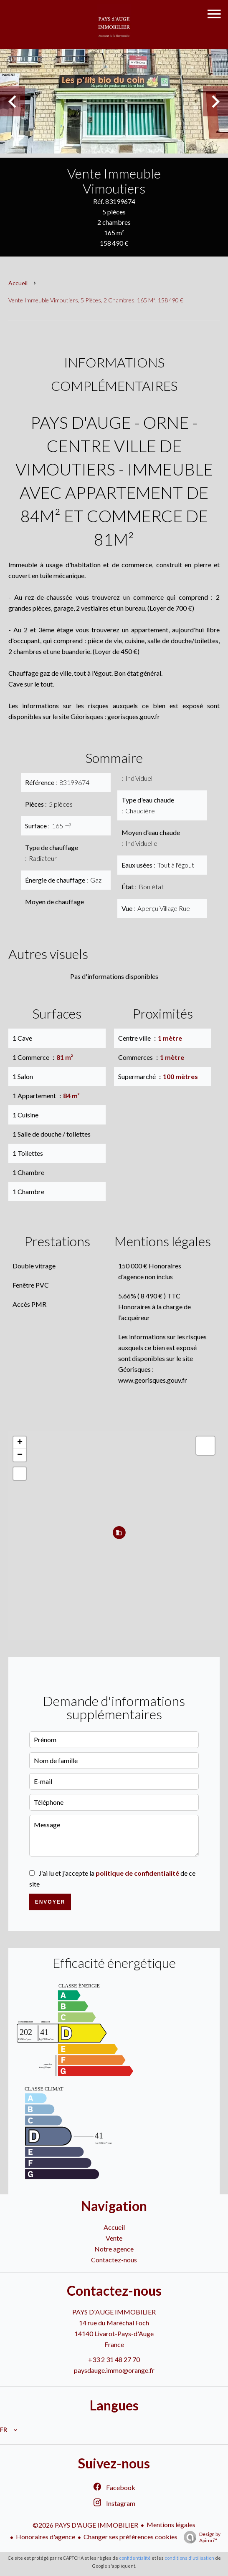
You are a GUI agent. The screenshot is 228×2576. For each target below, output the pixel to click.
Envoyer (50, 1902)
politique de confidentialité (137, 1873)
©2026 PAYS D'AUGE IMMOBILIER (85, 2525)
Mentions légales (171, 2524)
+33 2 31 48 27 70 (114, 2359)
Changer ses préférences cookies (130, 2537)
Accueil (18, 283)
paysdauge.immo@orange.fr (114, 2370)
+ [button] (20, 1442)
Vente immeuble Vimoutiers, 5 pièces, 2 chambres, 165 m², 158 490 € (95, 300)
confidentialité (135, 2558)
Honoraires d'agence (45, 2537)
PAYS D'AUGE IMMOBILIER (114, 2312)
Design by (200, 2537)
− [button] (20, 1455)
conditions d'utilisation (189, 2558)
